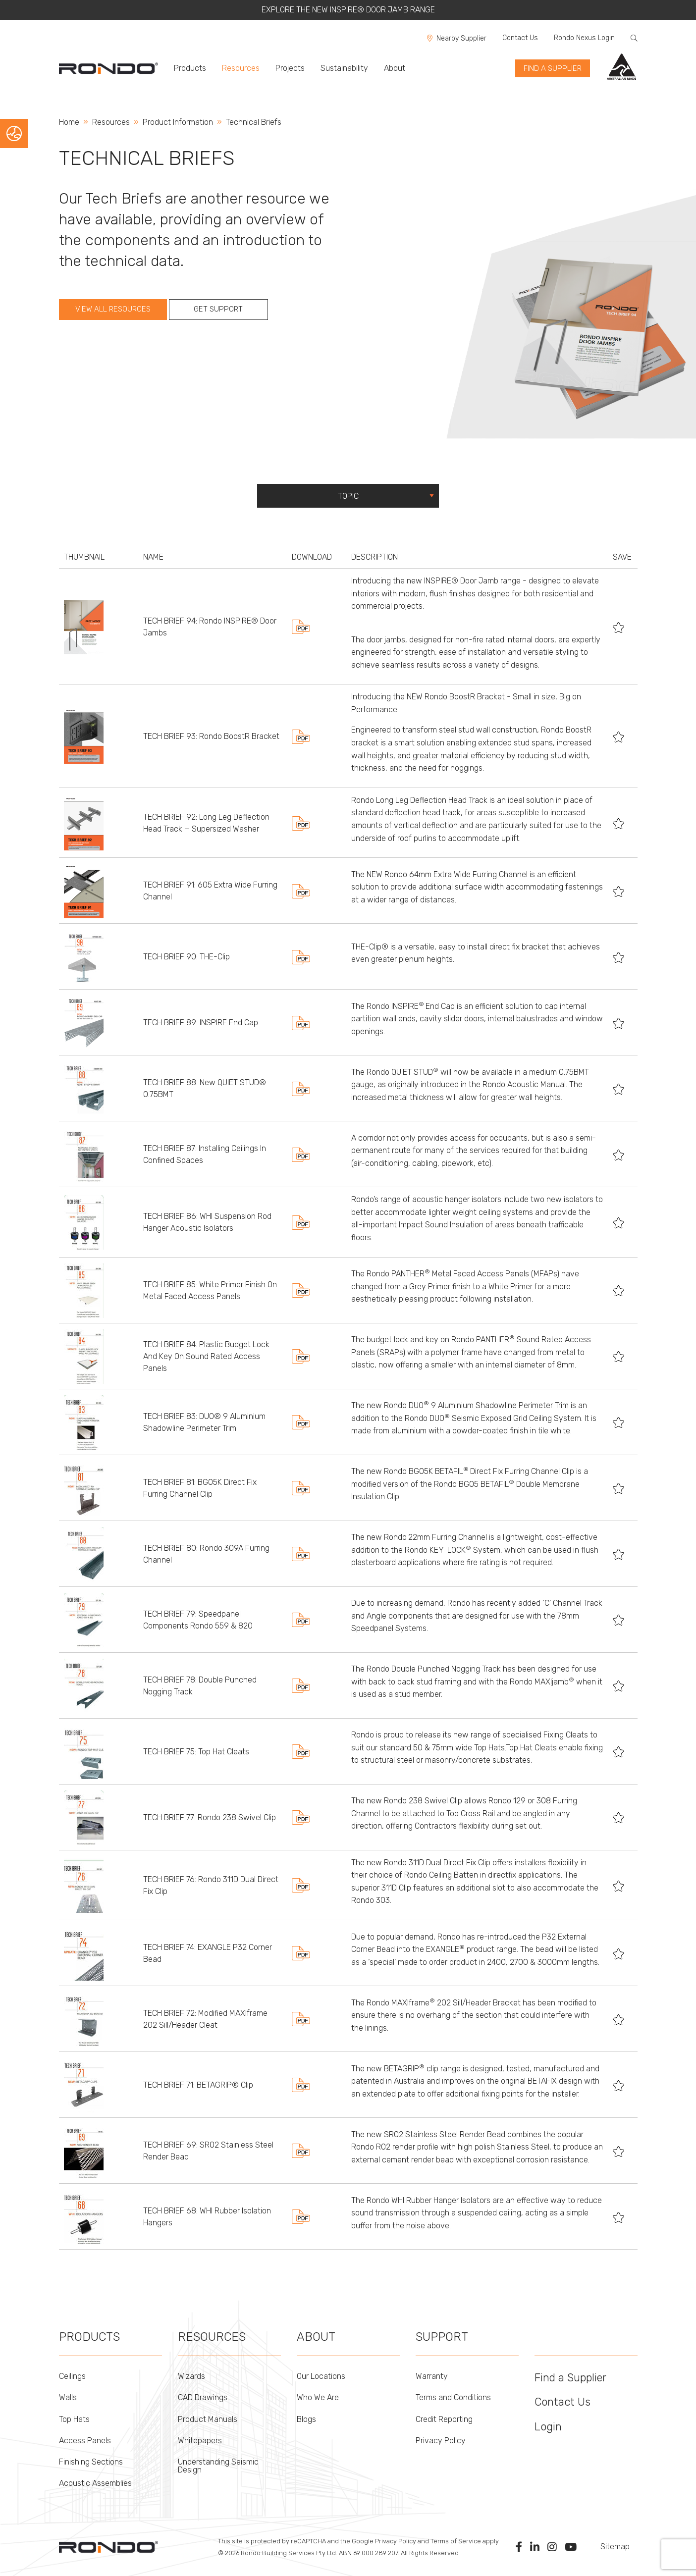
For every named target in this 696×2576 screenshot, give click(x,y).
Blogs (306, 2419)
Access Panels (85, 2440)
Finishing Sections (91, 2462)
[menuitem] (112, 68)
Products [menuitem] (190, 68)
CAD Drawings (202, 2397)
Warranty (432, 2376)
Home (69, 122)
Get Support (218, 309)
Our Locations (321, 2376)
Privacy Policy (441, 2440)
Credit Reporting (444, 2419)
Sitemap (615, 2546)
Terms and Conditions (453, 2397)
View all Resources (113, 309)
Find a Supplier (570, 2377)
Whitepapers (200, 2440)
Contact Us (520, 38)
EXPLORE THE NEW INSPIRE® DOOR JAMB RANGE (348, 9)
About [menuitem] (394, 68)
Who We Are (318, 2397)
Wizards (191, 2376)
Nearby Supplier (456, 38)
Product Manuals (207, 2419)
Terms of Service (455, 2541)
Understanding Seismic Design (218, 2465)
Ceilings (72, 2376)
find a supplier (553, 68)
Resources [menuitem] (241, 68)
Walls (68, 2397)
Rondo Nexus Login (584, 38)
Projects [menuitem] (290, 68)
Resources (111, 122)
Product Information (178, 122)
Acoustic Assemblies (95, 2483)
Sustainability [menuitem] (344, 68)
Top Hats (74, 2419)
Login (548, 2426)
